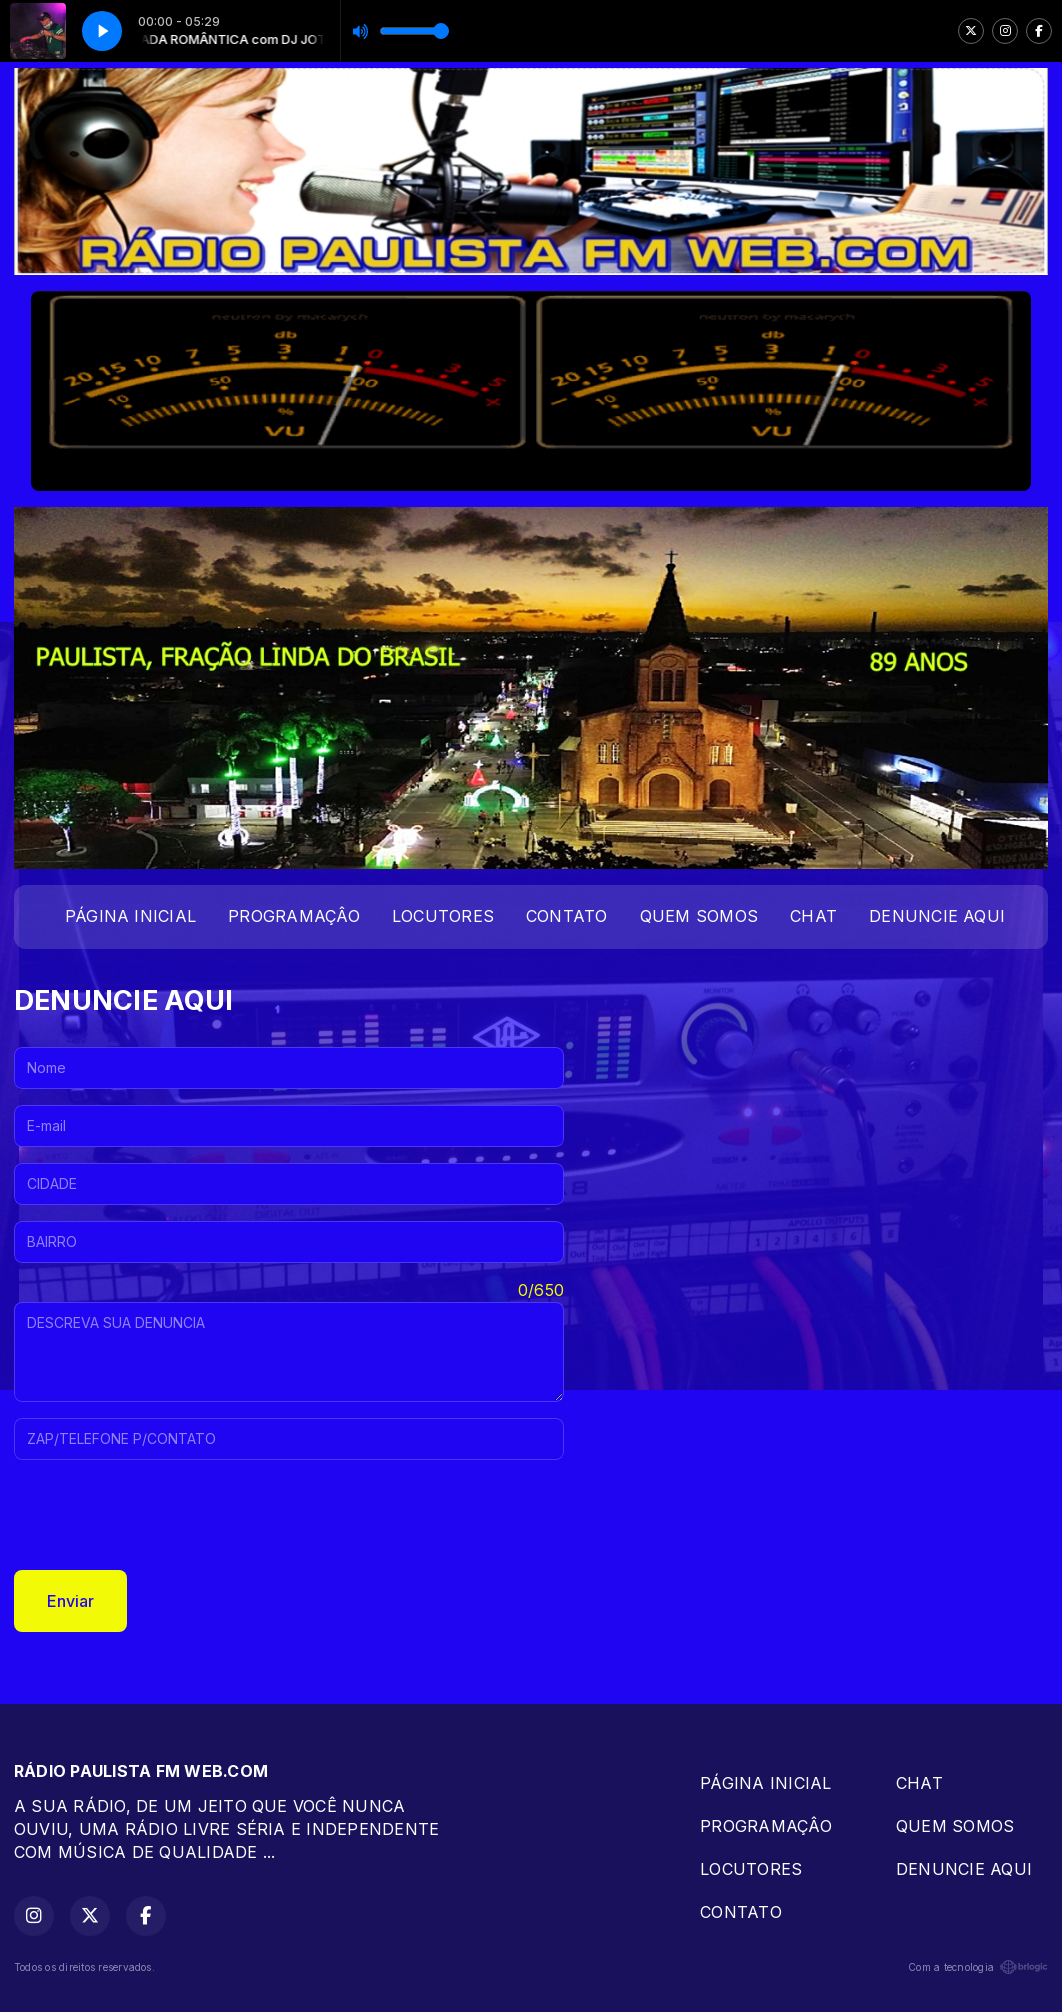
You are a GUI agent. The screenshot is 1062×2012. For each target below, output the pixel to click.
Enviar (70, 1601)
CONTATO (567, 916)
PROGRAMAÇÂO (294, 916)
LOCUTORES (443, 916)
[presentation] (166, 1515)
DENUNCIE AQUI (937, 916)
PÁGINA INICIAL (130, 916)
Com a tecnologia (978, 1967)
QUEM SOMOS (699, 916)
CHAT (813, 916)
